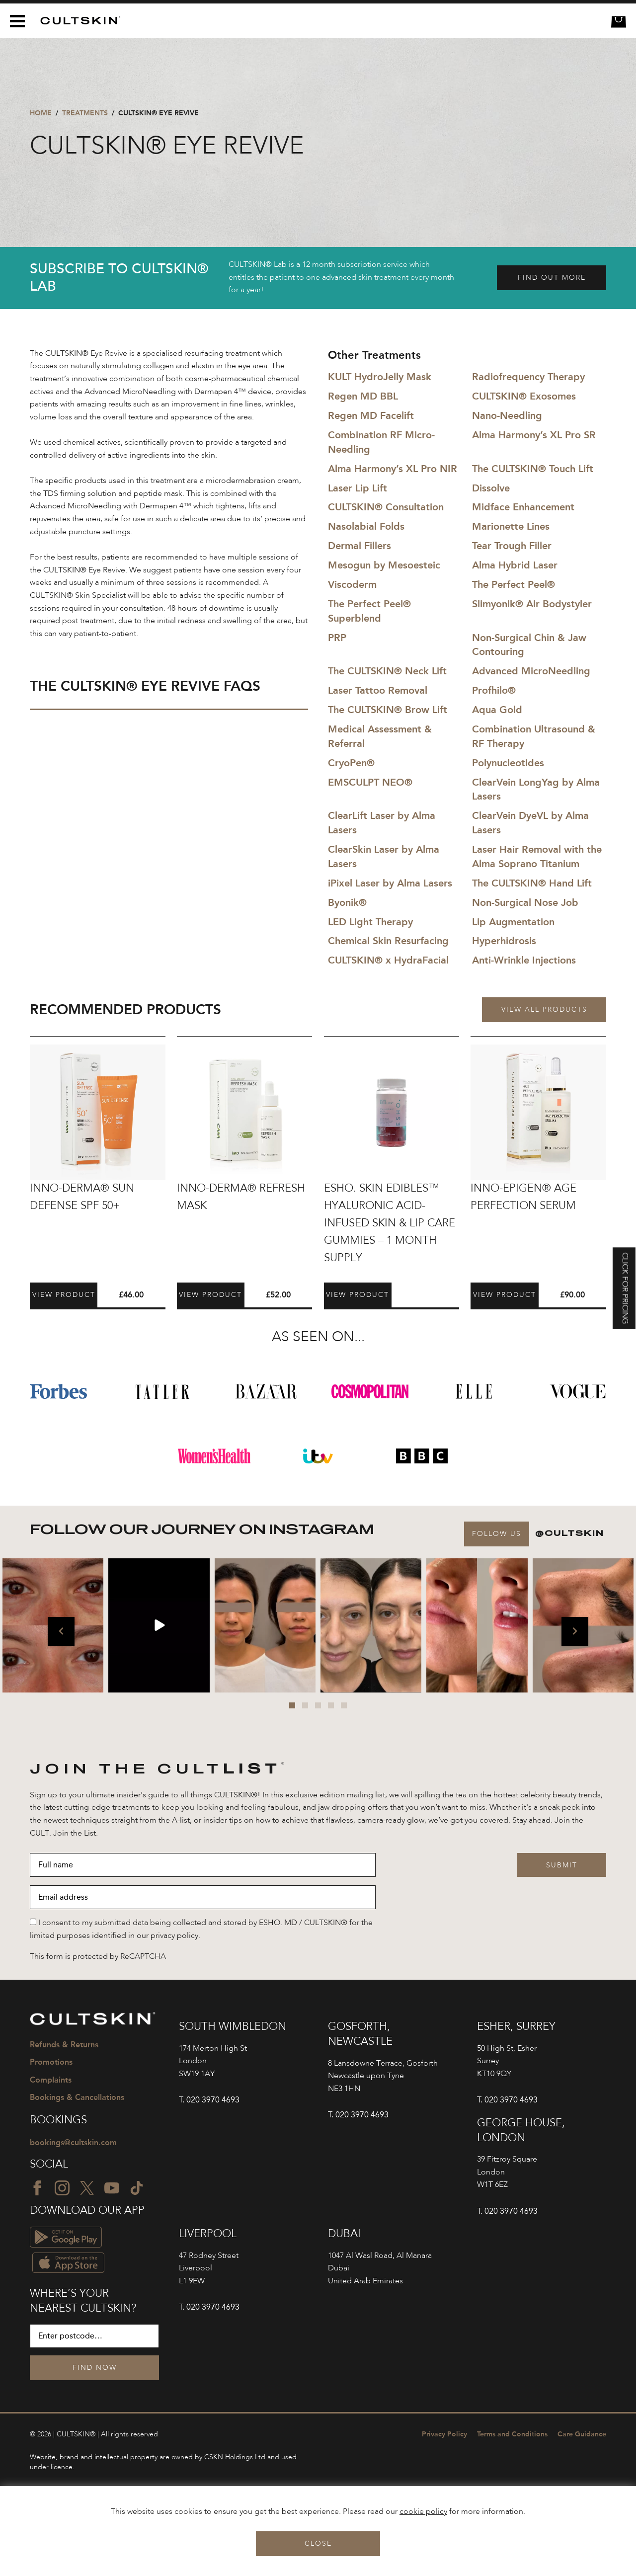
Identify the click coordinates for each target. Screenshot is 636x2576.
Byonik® (347, 902)
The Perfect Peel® (513, 584)
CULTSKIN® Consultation (386, 507)
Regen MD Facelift (371, 415)
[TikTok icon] (136, 2187)
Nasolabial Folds (366, 526)
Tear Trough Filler (512, 546)
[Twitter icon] (87, 2187)
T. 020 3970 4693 (209, 2099)
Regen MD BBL (363, 396)
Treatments (85, 113)
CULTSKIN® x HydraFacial (388, 960)
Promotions (51, 2062)
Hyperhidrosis (504, 941)
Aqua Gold (497, 710)
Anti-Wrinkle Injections (524, 960)
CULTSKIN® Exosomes (524, 396)
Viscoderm (352, 584)
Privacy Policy (444, 2434)
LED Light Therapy (370, 922)
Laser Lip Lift (357, 488)
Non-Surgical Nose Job (525, 902)
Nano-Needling (507, 415)
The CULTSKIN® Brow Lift (387, 710)
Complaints (51, 2080)
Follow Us (496, 1533)
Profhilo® (494, 690)
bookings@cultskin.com (73, 2142)
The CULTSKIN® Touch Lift (532, 469)
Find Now (95, 2367)
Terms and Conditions (512, 2434)
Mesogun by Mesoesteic (384, 565)
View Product (63, 1294)
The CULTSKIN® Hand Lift (532, 883)
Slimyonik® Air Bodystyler (532, 604)
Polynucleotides (508, 763)
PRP (337, 638)
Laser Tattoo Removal (377, 690)
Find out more (552, 277)
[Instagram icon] (62, 2187)
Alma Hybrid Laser (514, 565)
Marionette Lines (511, 526)
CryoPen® (351, 763)
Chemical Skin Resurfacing (388, 941)
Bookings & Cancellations (77, 2097)
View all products (544, 1009)
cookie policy (423, 2512)
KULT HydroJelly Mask (379, 377)
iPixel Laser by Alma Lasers (390, 883)
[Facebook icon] (37, 2187)
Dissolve (491, 488)
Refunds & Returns (64, 2044)
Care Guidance (581, 2434)
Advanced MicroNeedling (531, 671)
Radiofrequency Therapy (528, 377)
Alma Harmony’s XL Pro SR (534, 435)
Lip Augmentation (513, 922)
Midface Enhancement (523, 507)
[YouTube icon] (111, 2187)
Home (41, 113)
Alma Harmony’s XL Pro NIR (392, 469)
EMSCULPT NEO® (370, 782)
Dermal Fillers (359, 546)
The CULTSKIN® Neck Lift (387, 671)
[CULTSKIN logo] (77, 20)
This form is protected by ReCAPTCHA (98, 1957)
